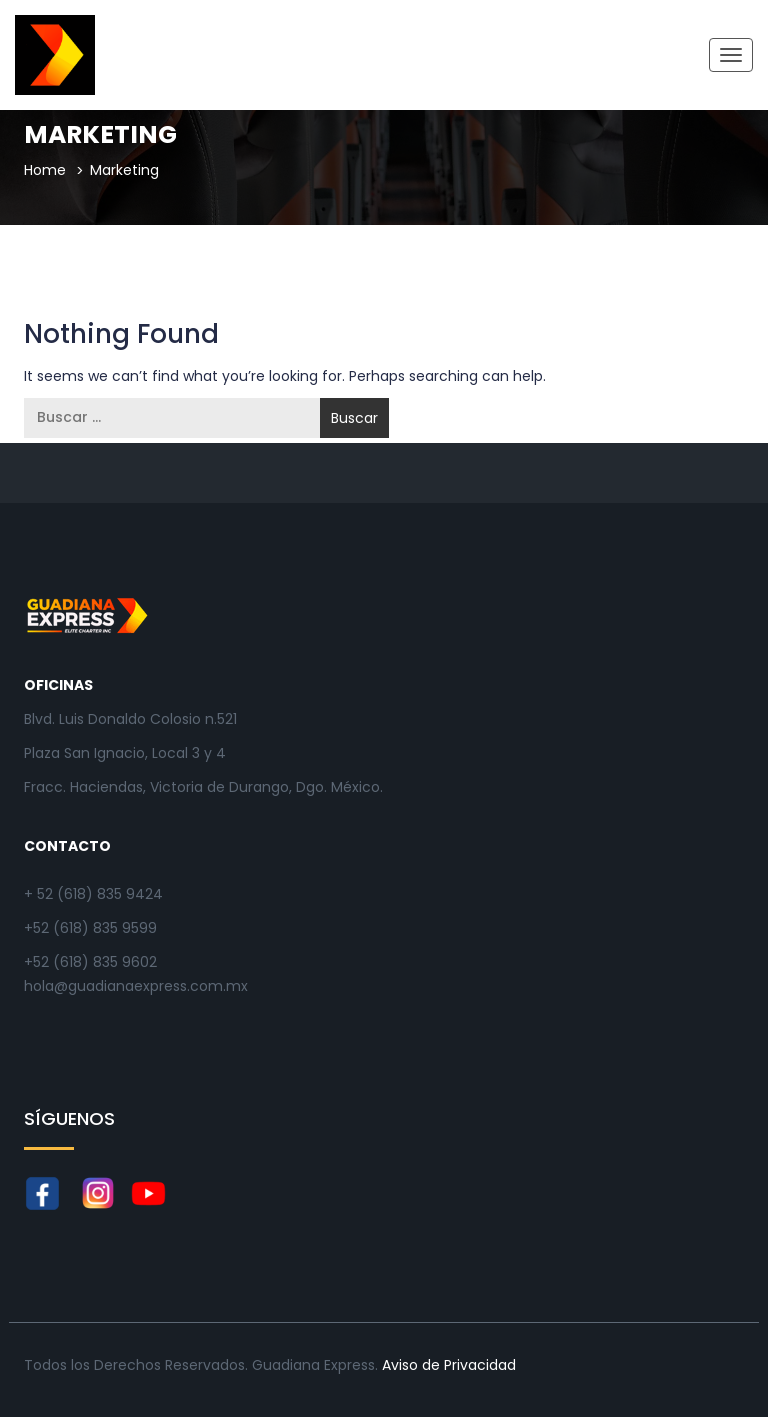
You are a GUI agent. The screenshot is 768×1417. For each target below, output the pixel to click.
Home (45, 170)
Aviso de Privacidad (449, 1365)
